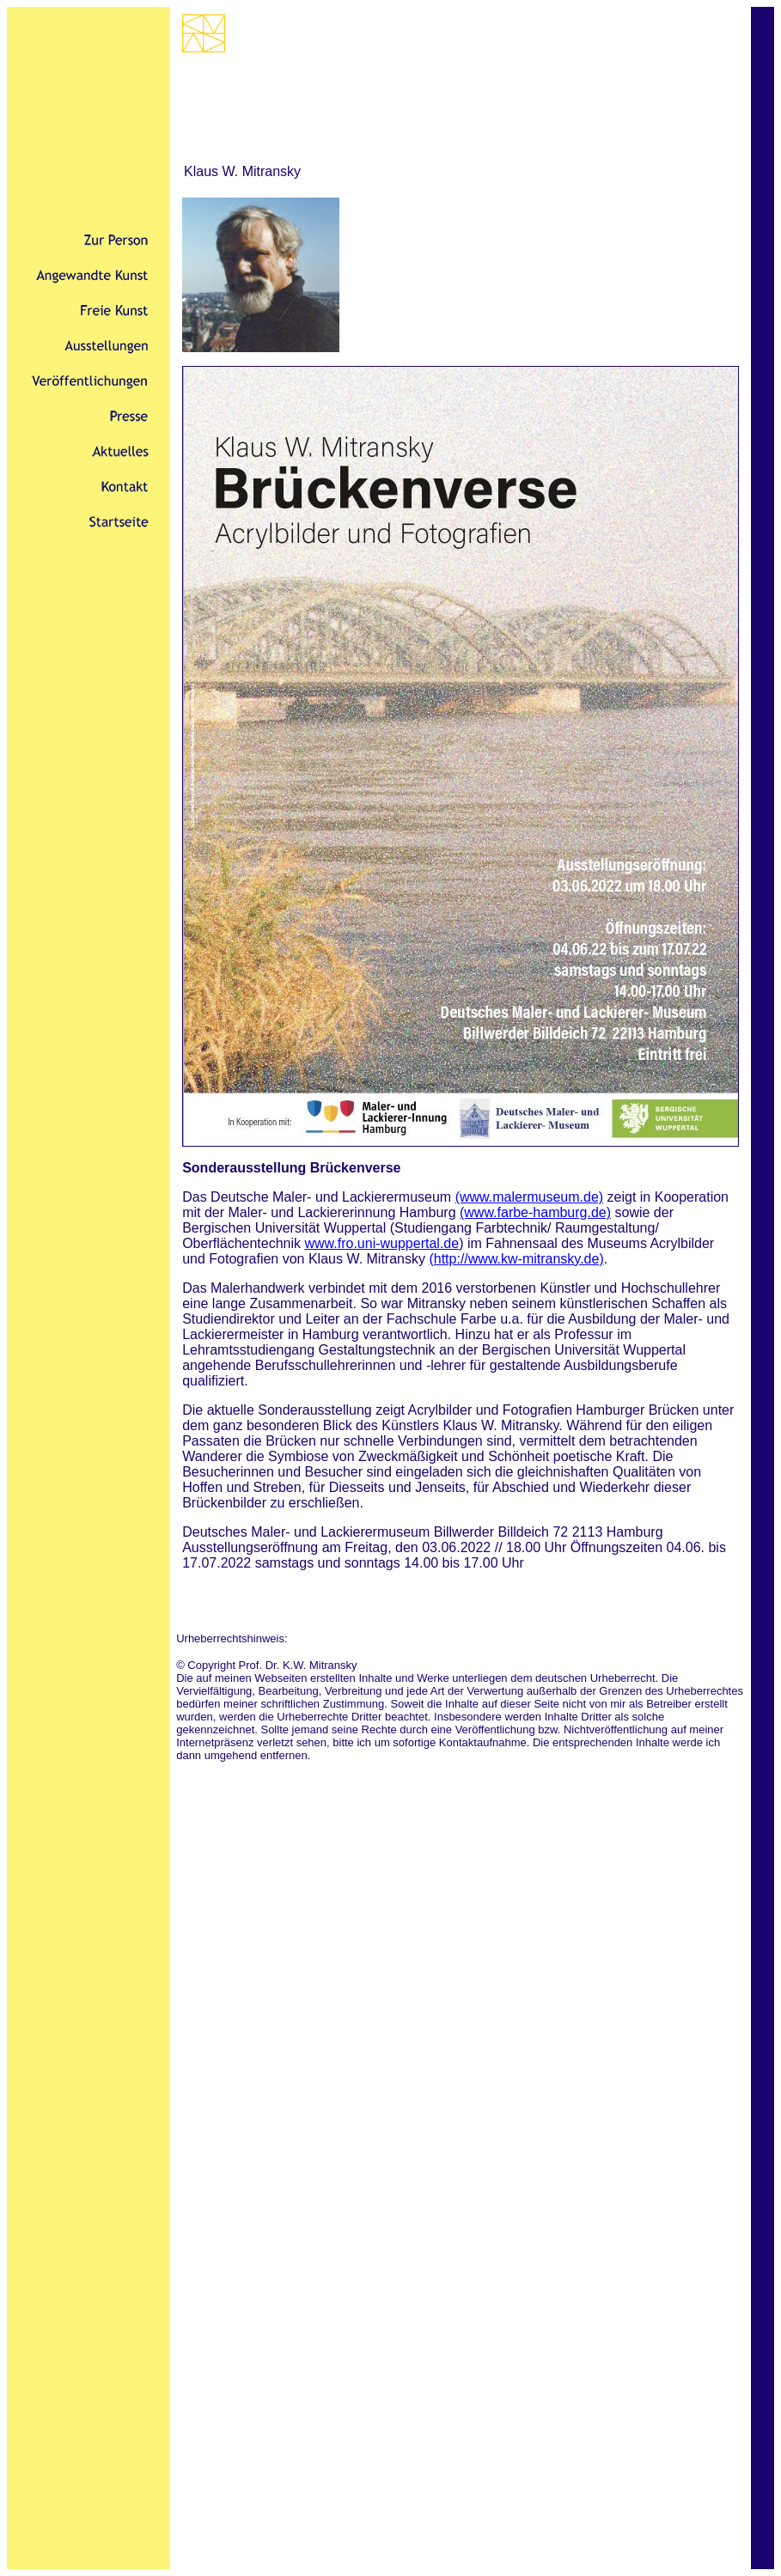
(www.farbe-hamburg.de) (535, 1212)
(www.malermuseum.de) (529, 1197)
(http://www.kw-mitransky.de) (516, 1258)
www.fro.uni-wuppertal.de (381, 1243)
